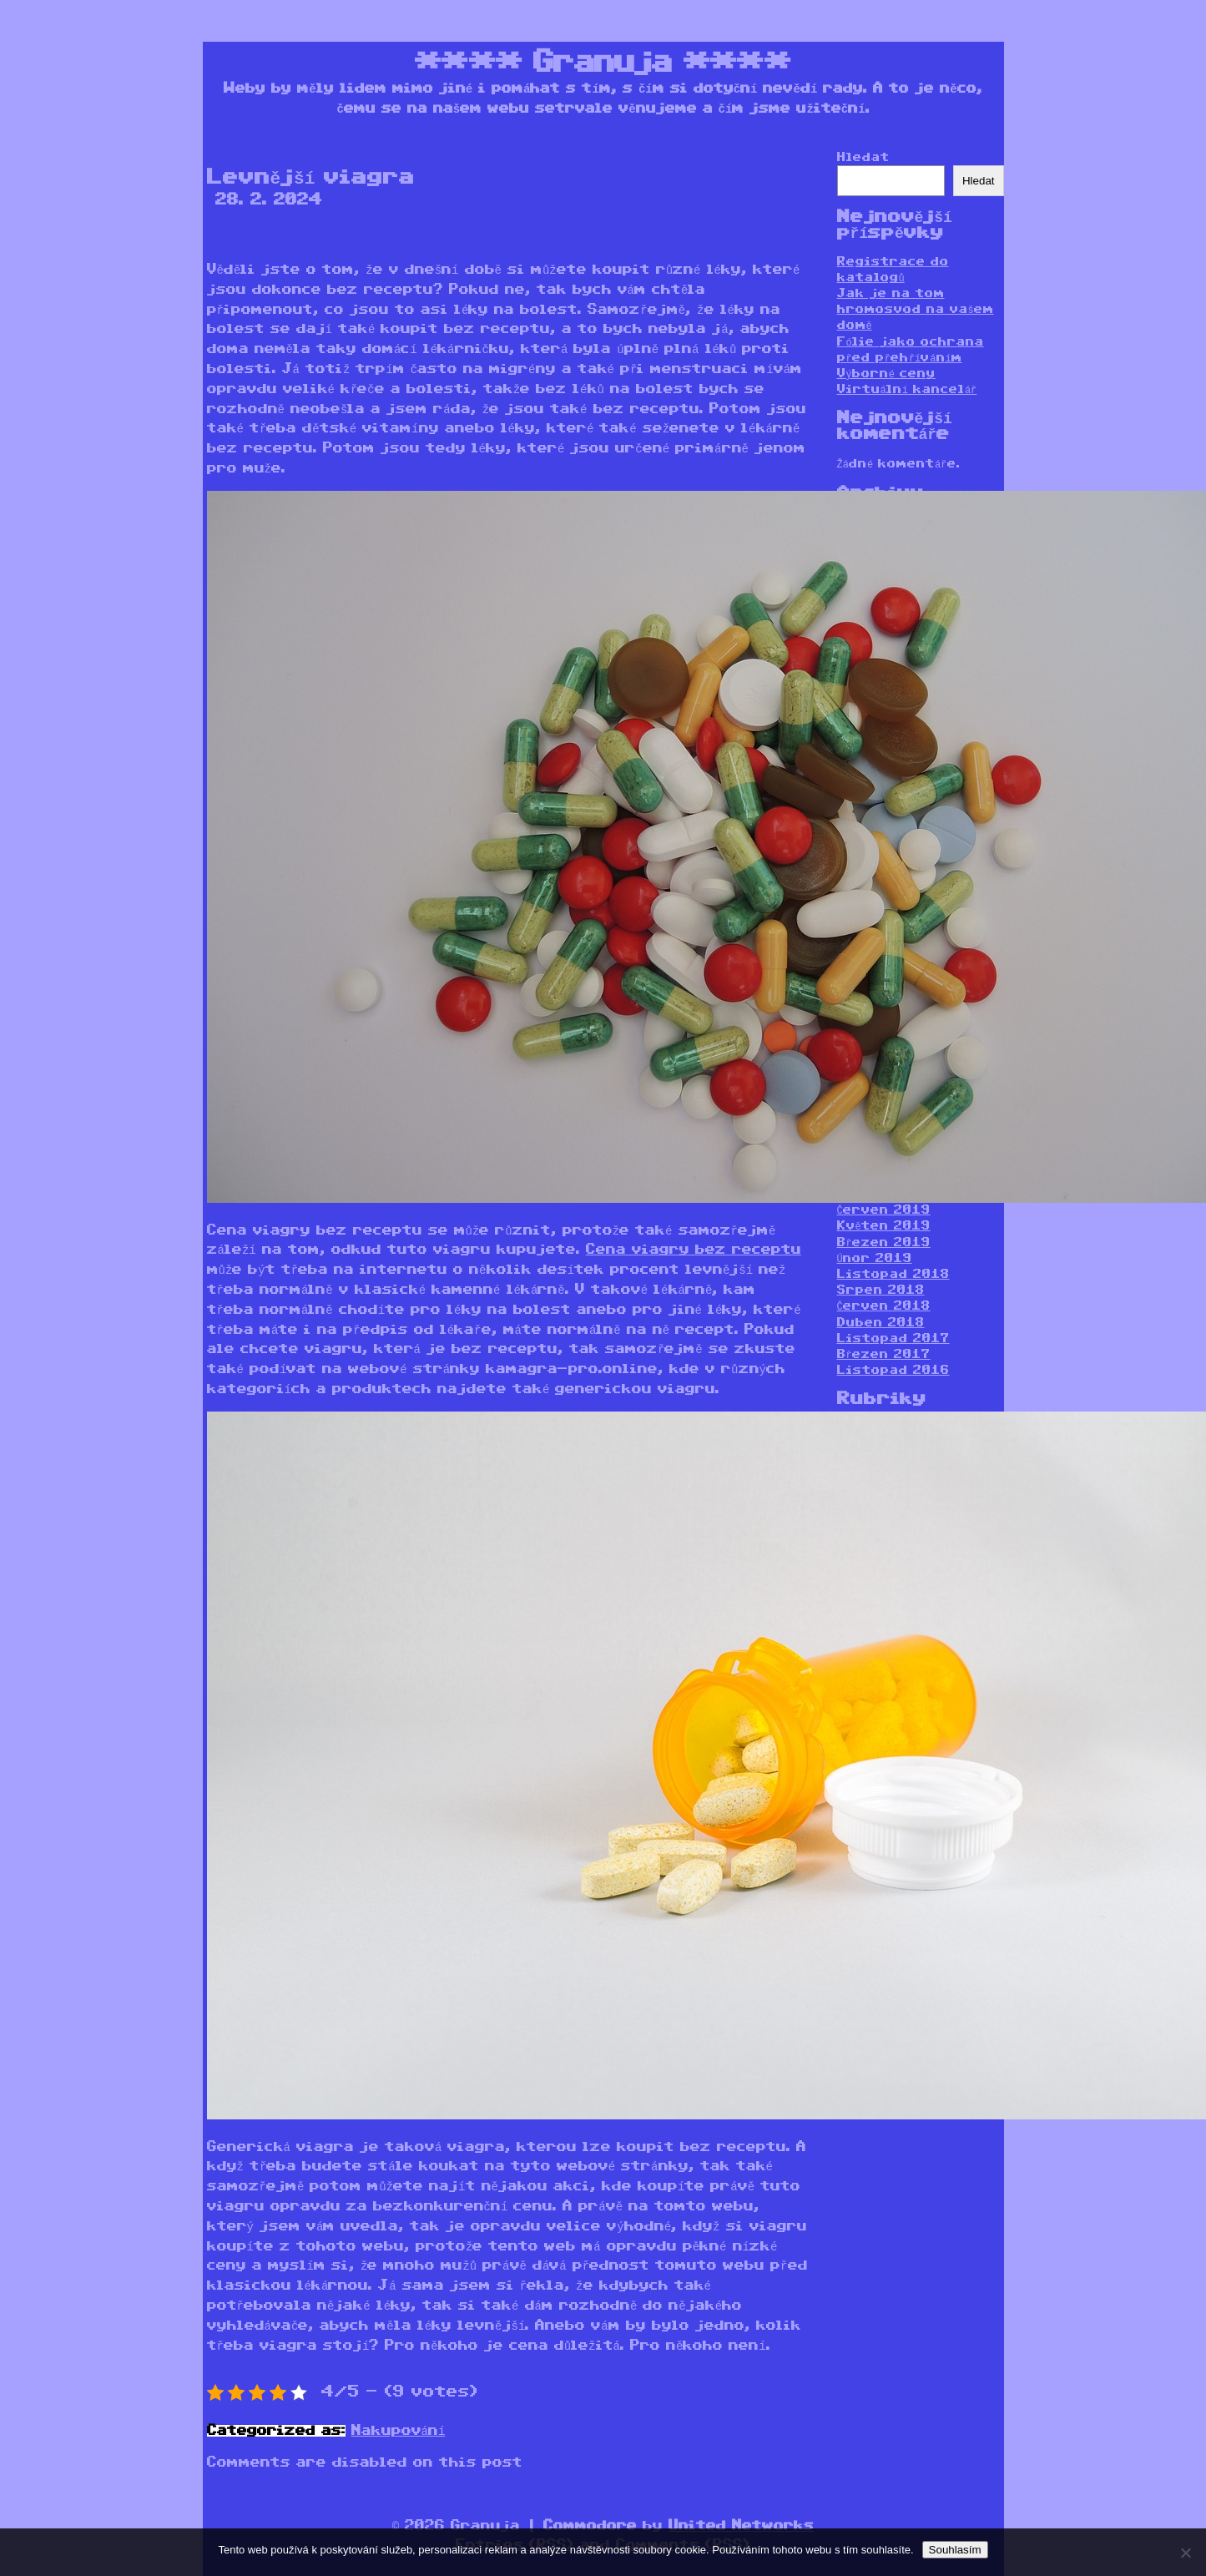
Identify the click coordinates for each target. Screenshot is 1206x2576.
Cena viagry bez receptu (693, 1249)
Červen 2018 (884, 1306)
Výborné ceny (886, 373)
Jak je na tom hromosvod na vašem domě (915, 309)
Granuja (602, 62)
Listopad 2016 (893, 1370)
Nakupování (398, 2431)
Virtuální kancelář (907, 389)
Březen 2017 (884, 1354)
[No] (1185, 2552)
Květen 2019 (884, 1225)
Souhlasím (955, 2549)
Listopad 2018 (893, 1274)
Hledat (863, 157)
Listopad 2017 (893, 1338)
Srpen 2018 (881, 1290)
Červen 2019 (884, 1210)
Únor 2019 (874, 1258)
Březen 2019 (884, 1242)
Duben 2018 (881, 1322)
